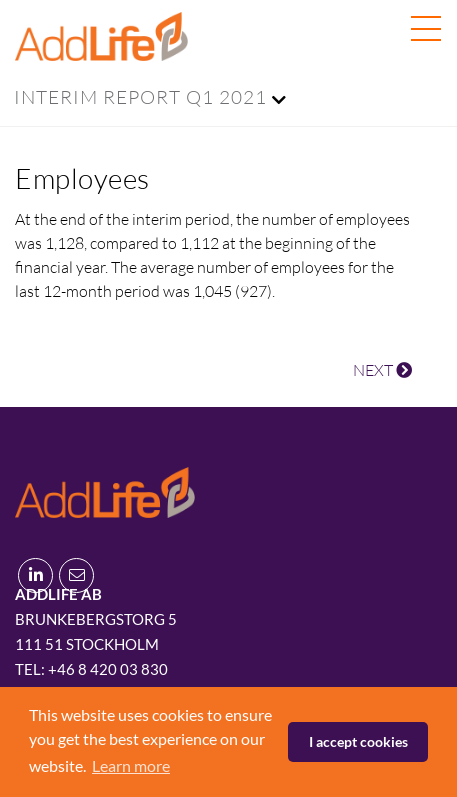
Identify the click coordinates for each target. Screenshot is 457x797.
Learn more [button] (131, 765)
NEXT (382, 370)
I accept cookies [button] (358, 741)
